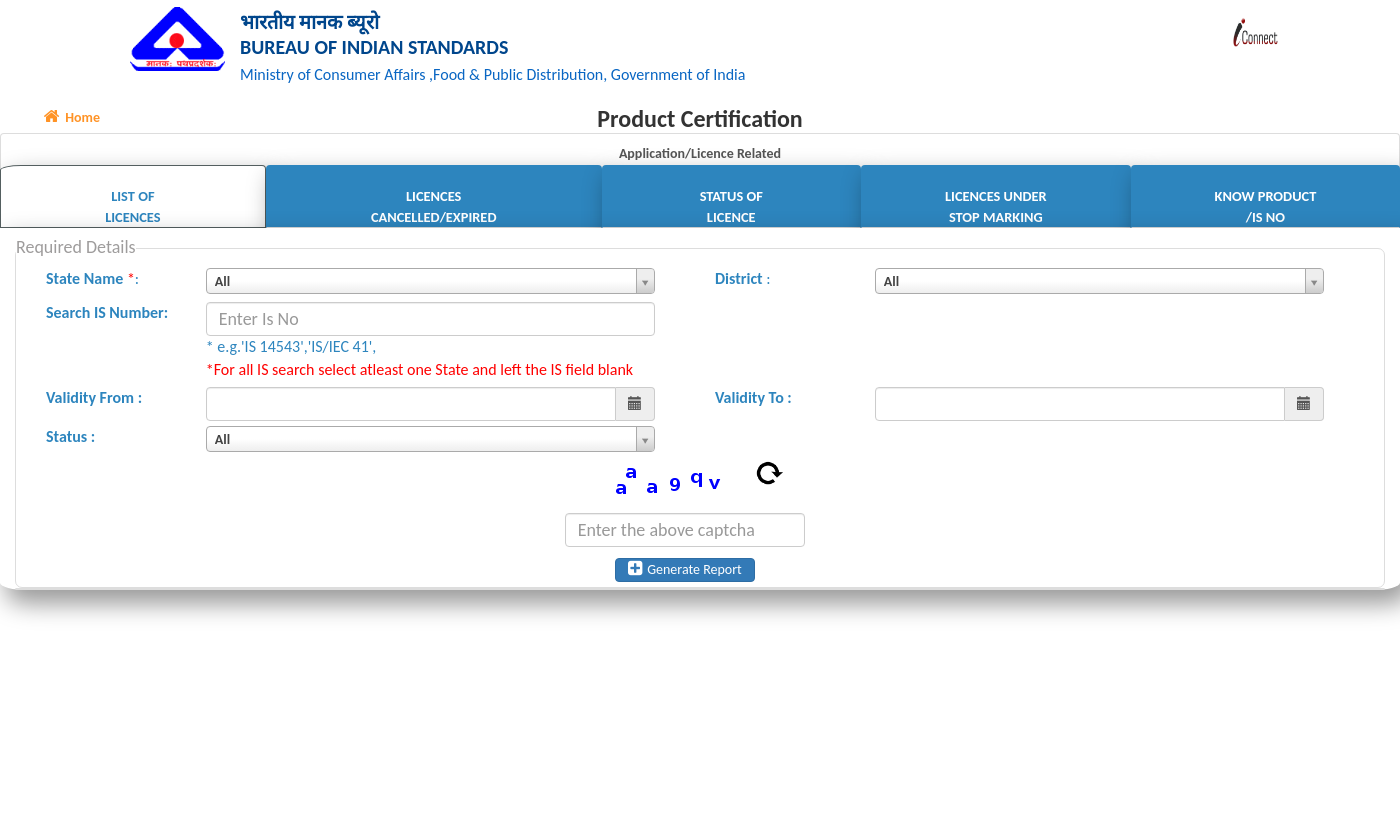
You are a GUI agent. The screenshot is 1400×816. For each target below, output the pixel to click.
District (739, 281)
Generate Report (685, 572)
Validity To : (753, 400)
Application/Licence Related (700, 156)
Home (72, 120)
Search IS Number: (107, 315)
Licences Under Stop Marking (996, 209)
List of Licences (132, 209)
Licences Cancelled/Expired (434, 209)
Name (104, 281)
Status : (70, 439)
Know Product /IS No (1266, 209)
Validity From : (94, 400)
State (63, 281)
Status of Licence (731, 209)
